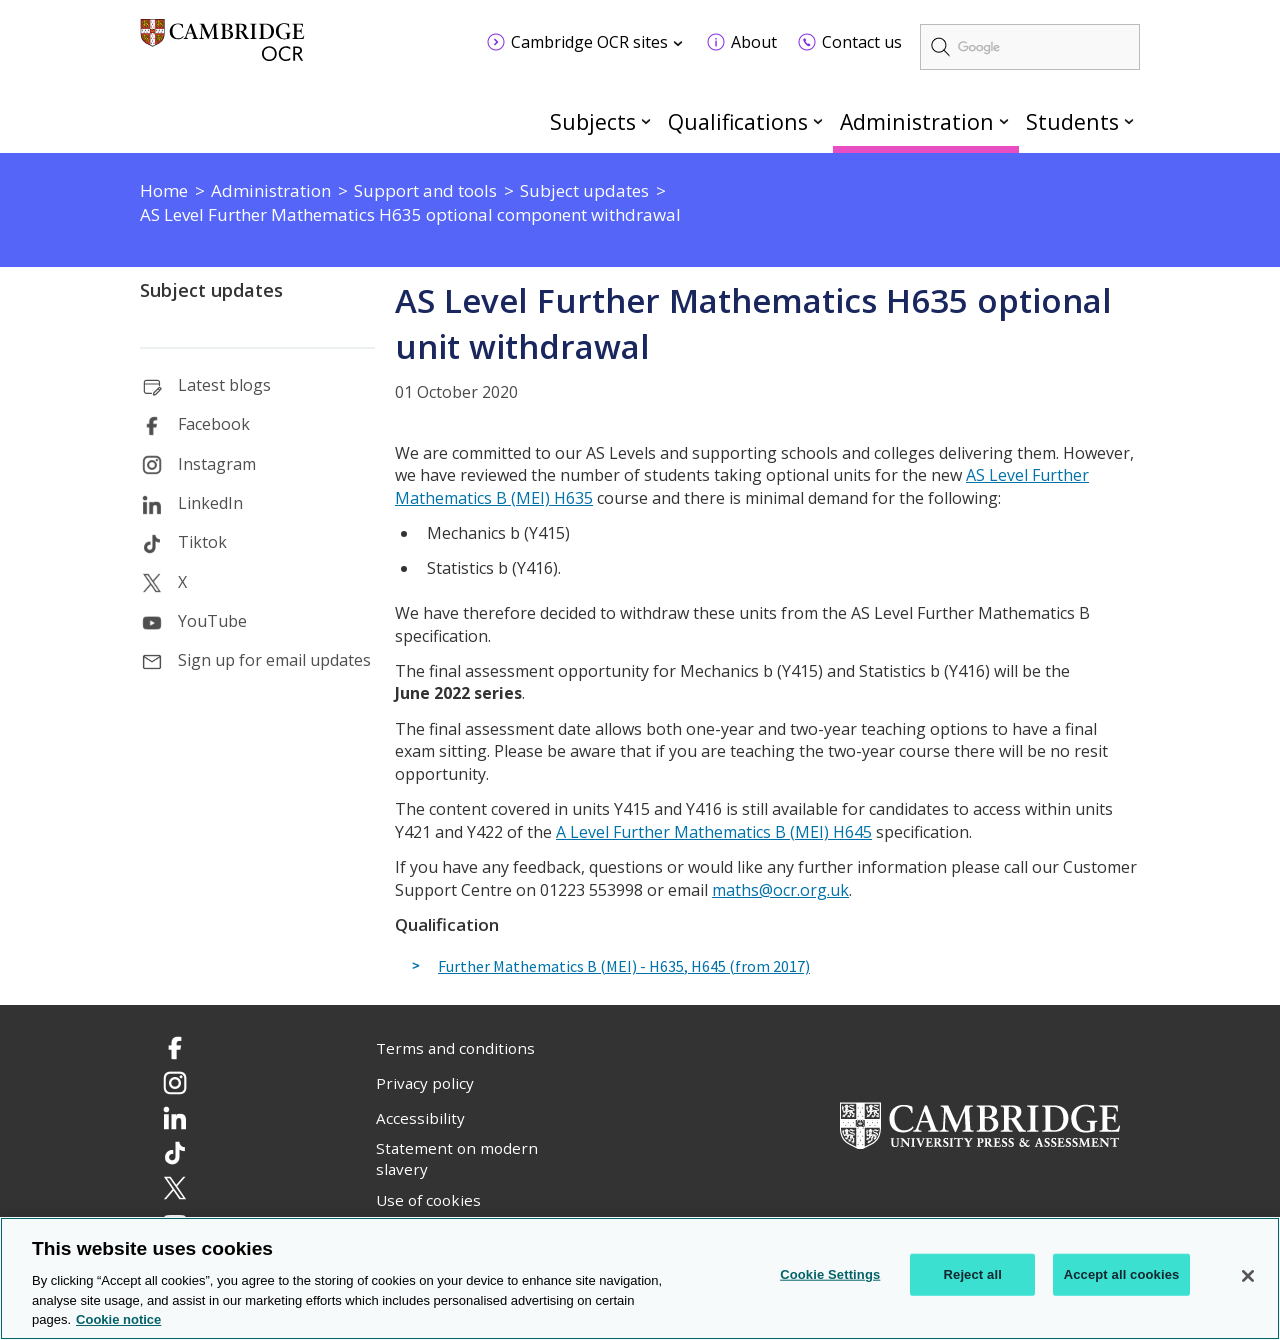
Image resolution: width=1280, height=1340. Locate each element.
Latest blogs (224, 385)
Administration (917, 121)
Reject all (973, 1274)
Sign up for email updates (274, 660)
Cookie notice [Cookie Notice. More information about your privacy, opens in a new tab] (118, 1320)
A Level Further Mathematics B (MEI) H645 (714, 832)
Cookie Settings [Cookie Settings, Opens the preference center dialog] (830, 1274)
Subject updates (211, 290)
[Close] (1248, 1276)
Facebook (214, 424)
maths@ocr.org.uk (780, 890)
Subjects (593, 121)
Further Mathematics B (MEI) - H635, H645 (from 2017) (624, 967)
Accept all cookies (1122, 1274)
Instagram (217, 464)
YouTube (212, 621)
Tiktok (202, 542)
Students (1072, 121)
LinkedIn (210, 503)
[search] (1030, 47)
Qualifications (738, 121)
